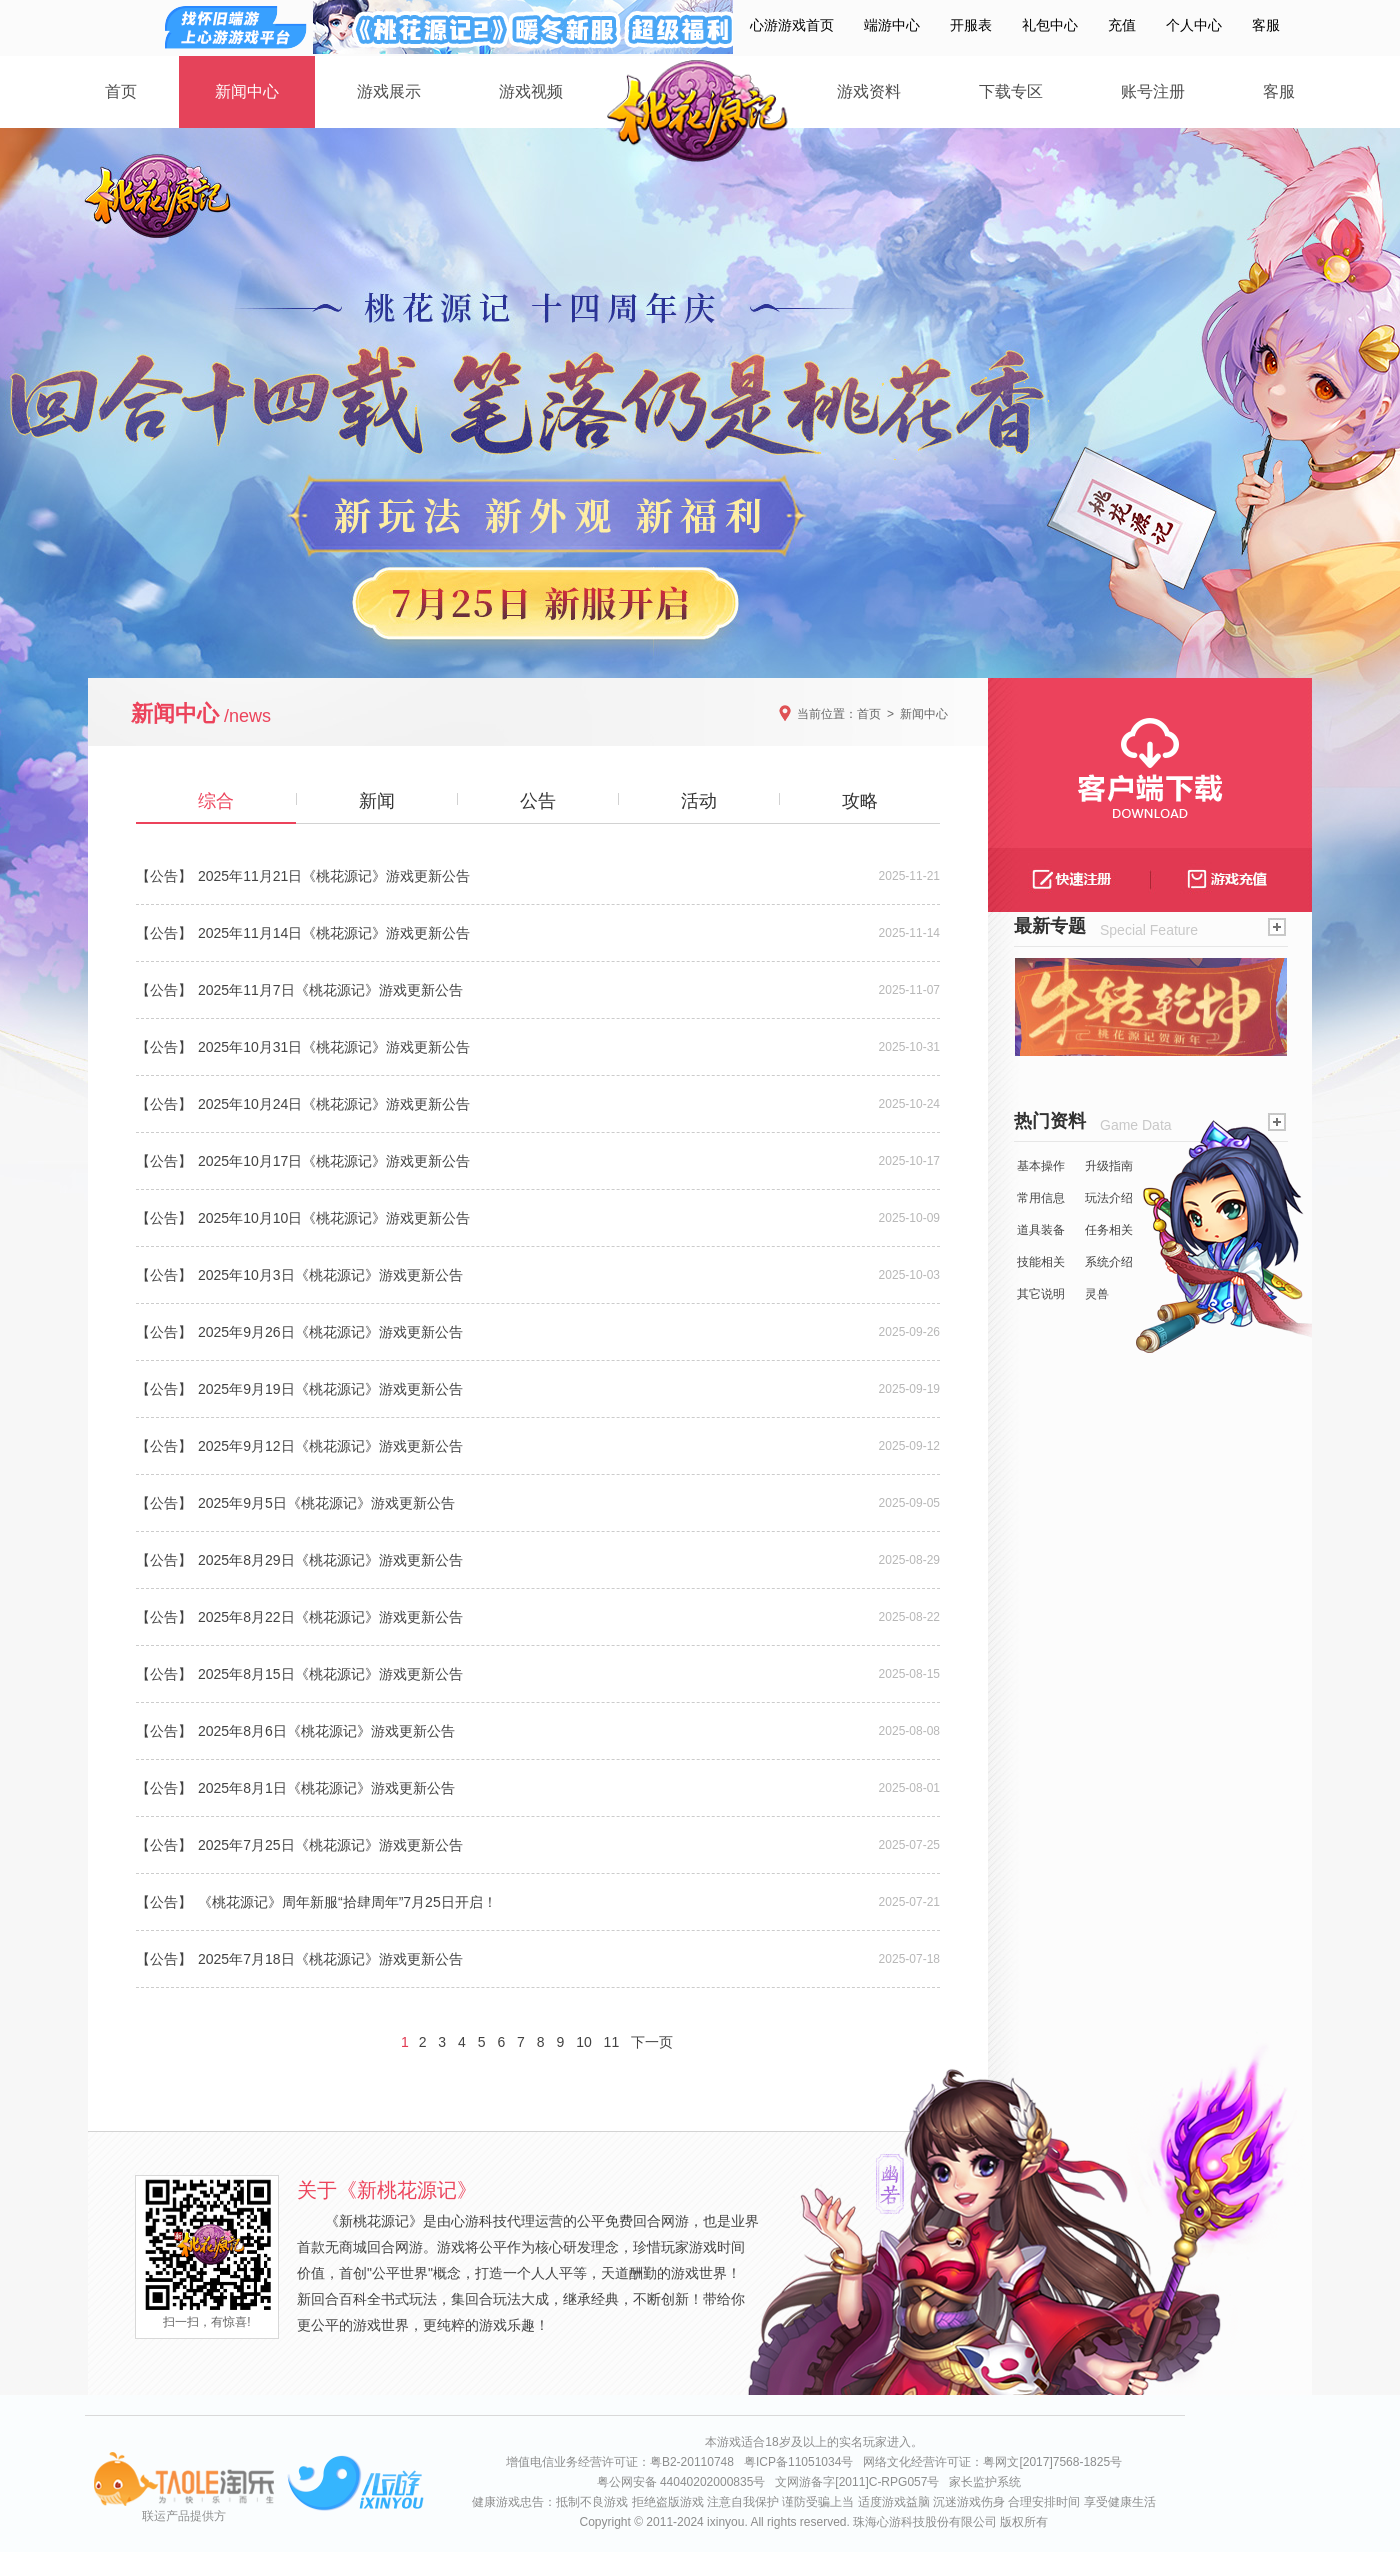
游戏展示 (389, 91)
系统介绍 (1109, 1262)
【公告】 (164, 876)
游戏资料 (869, 91)
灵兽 (1097, 1294)
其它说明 (1041, 1294)
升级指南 (1109, 1166)
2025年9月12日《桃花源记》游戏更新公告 (330, 1446)
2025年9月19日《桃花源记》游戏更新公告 (330, 1389)
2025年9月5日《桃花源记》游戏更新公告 (326, 1503)
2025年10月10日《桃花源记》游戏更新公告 (334, 1218)
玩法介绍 (1109, 1198)
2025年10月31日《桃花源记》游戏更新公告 (334, 1047)
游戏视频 (531, 91)
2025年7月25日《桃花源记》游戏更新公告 (330, 1845)
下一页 (652, 2042)
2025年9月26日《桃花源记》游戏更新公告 (330, 1332)
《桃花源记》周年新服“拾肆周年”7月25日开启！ (347, 1902)
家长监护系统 (985, 2482)
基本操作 (1041, 1166)
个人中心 (1194, 25)
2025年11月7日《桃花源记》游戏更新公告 (330, 990)
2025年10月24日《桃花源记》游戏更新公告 (334, 1104)
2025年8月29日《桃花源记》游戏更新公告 (330, 1560)
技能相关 (1041, 1262)
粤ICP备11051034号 (798, 2462)
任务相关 (1109, 1230)
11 (612, 2042)
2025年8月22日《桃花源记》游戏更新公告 (330, 1617)
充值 (1122, 25)
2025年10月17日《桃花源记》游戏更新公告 (334, 1161)
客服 (1266, 25)
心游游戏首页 (792, 25)
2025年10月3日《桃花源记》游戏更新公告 (330, 1275)
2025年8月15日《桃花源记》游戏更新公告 (330, 1674)
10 (584, 2042)
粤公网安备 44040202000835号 (681, 2482)
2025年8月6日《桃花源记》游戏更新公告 (326, 1731)
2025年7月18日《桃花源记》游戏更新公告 (330, 1959)
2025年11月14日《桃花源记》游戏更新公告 (334, 933)
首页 (121, 91)
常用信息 (1041, 1198)
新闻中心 (247, 91)
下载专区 (1011, 91)
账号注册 (1153, 91)
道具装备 (1041, 1230)
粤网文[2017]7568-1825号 (1052, 2462)
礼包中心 (1050, 25)
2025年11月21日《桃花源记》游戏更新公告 (334, 876)
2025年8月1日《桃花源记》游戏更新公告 (326, 1788)
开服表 (971, 25)
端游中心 (892, 25)
